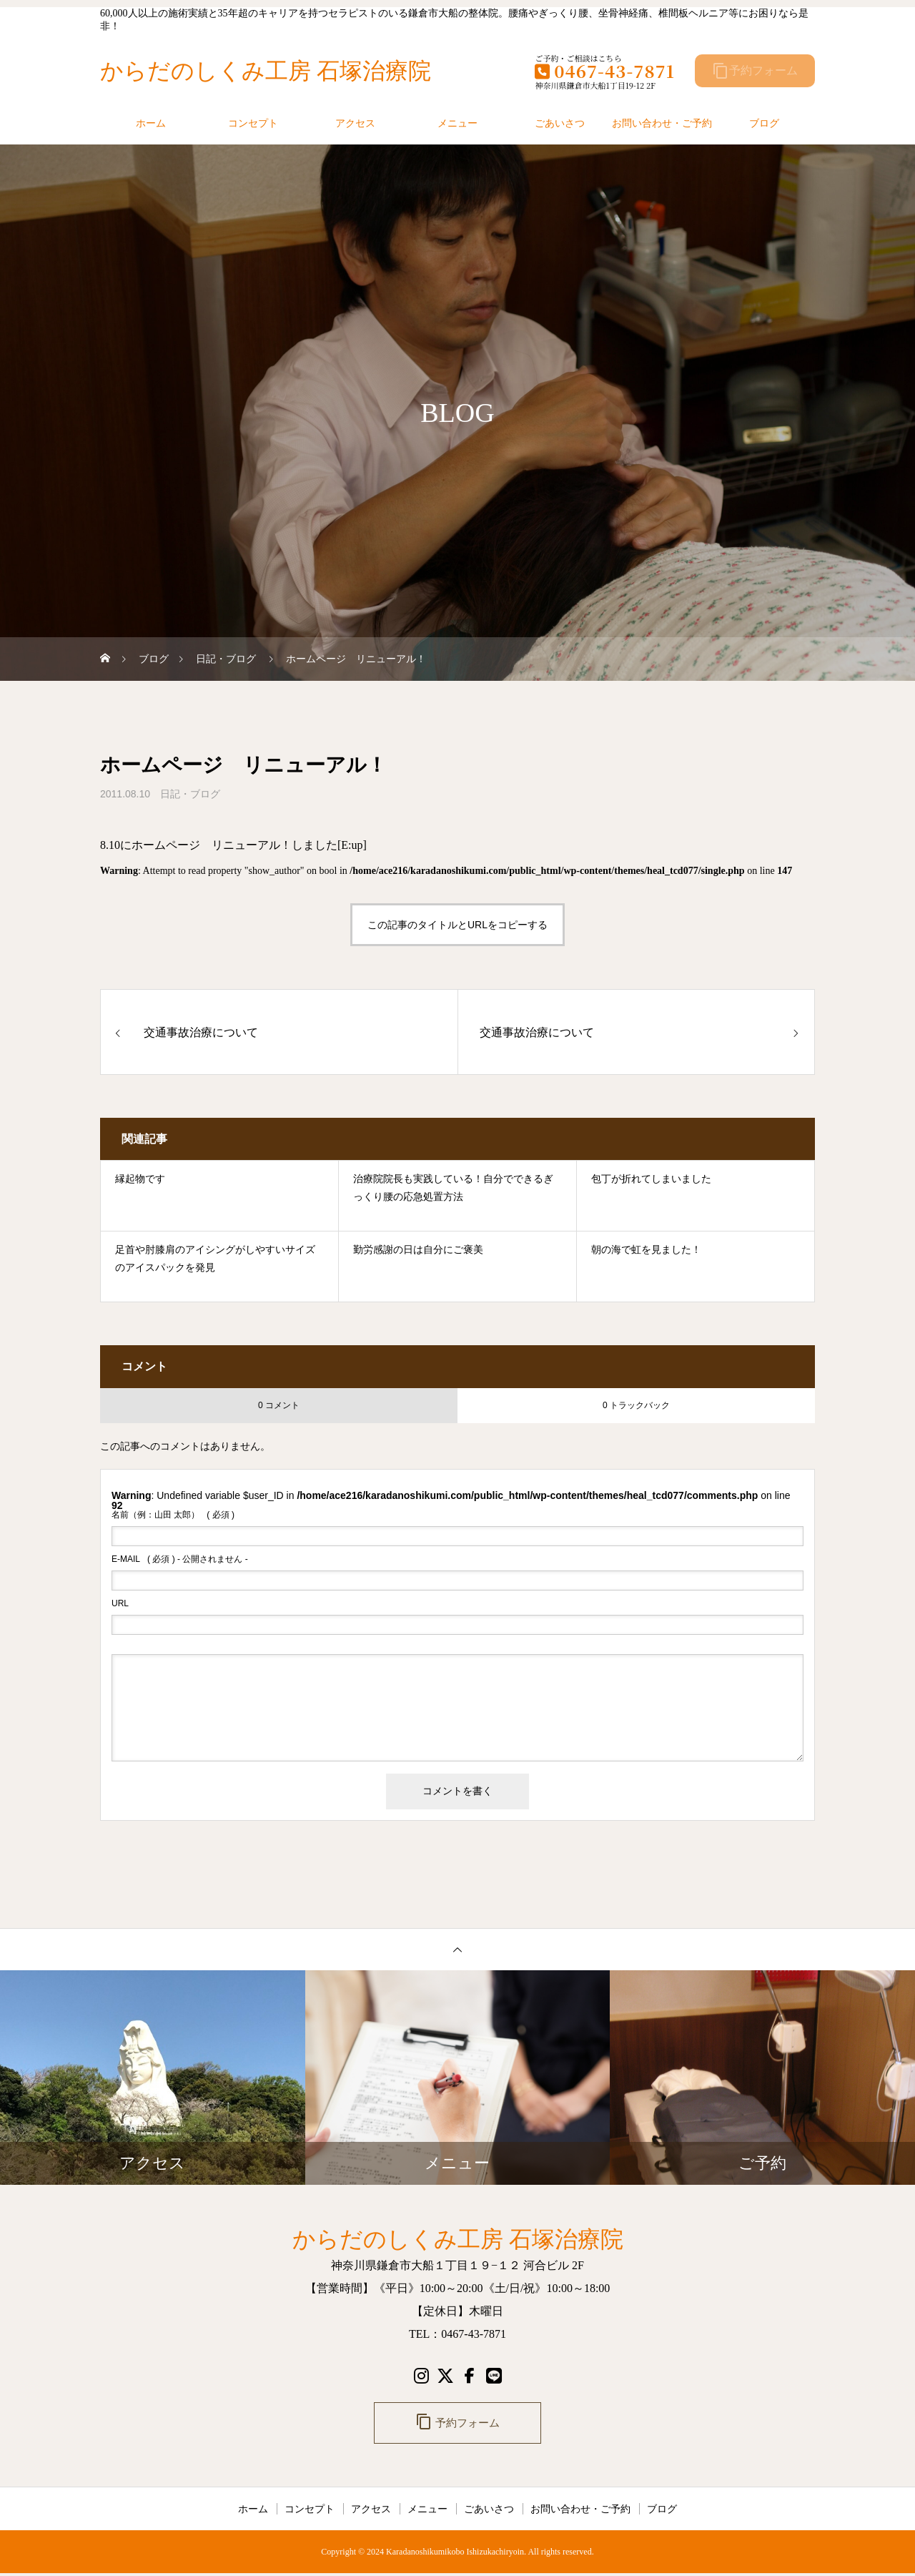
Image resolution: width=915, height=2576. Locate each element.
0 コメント (279, 1405)
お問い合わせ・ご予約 (662, 123)
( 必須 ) (173, 1514)
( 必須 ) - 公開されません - (180, 1559)
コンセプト (253, 123)
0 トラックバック (636, 1405)
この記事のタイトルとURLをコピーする (457, 924)
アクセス (355, 123)
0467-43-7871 (605, 70)
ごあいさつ (560, 123)
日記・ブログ (190, 794)
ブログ (764, 123)
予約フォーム (755, 70)
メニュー (457, 123)
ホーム (151, 123)
